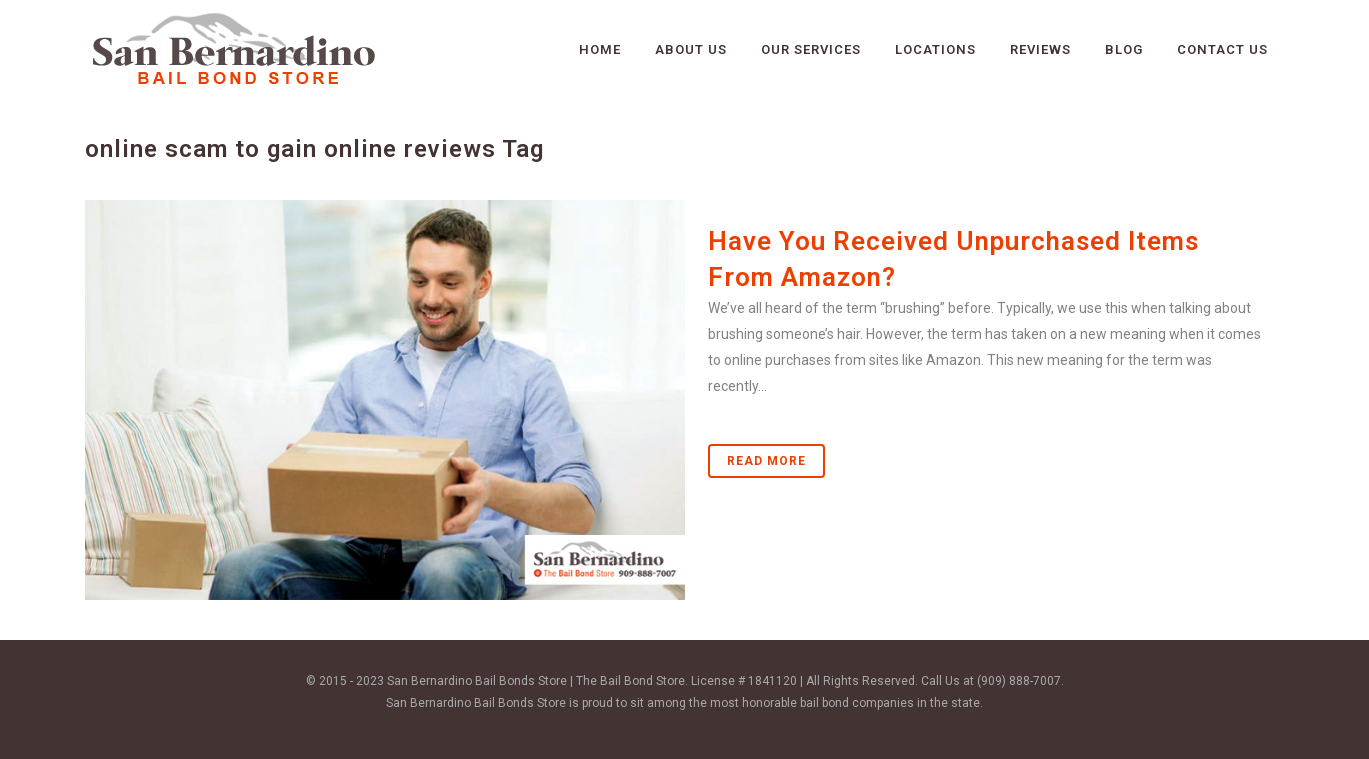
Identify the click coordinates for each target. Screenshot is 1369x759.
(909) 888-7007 (1019, 681)
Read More (766, 461)
